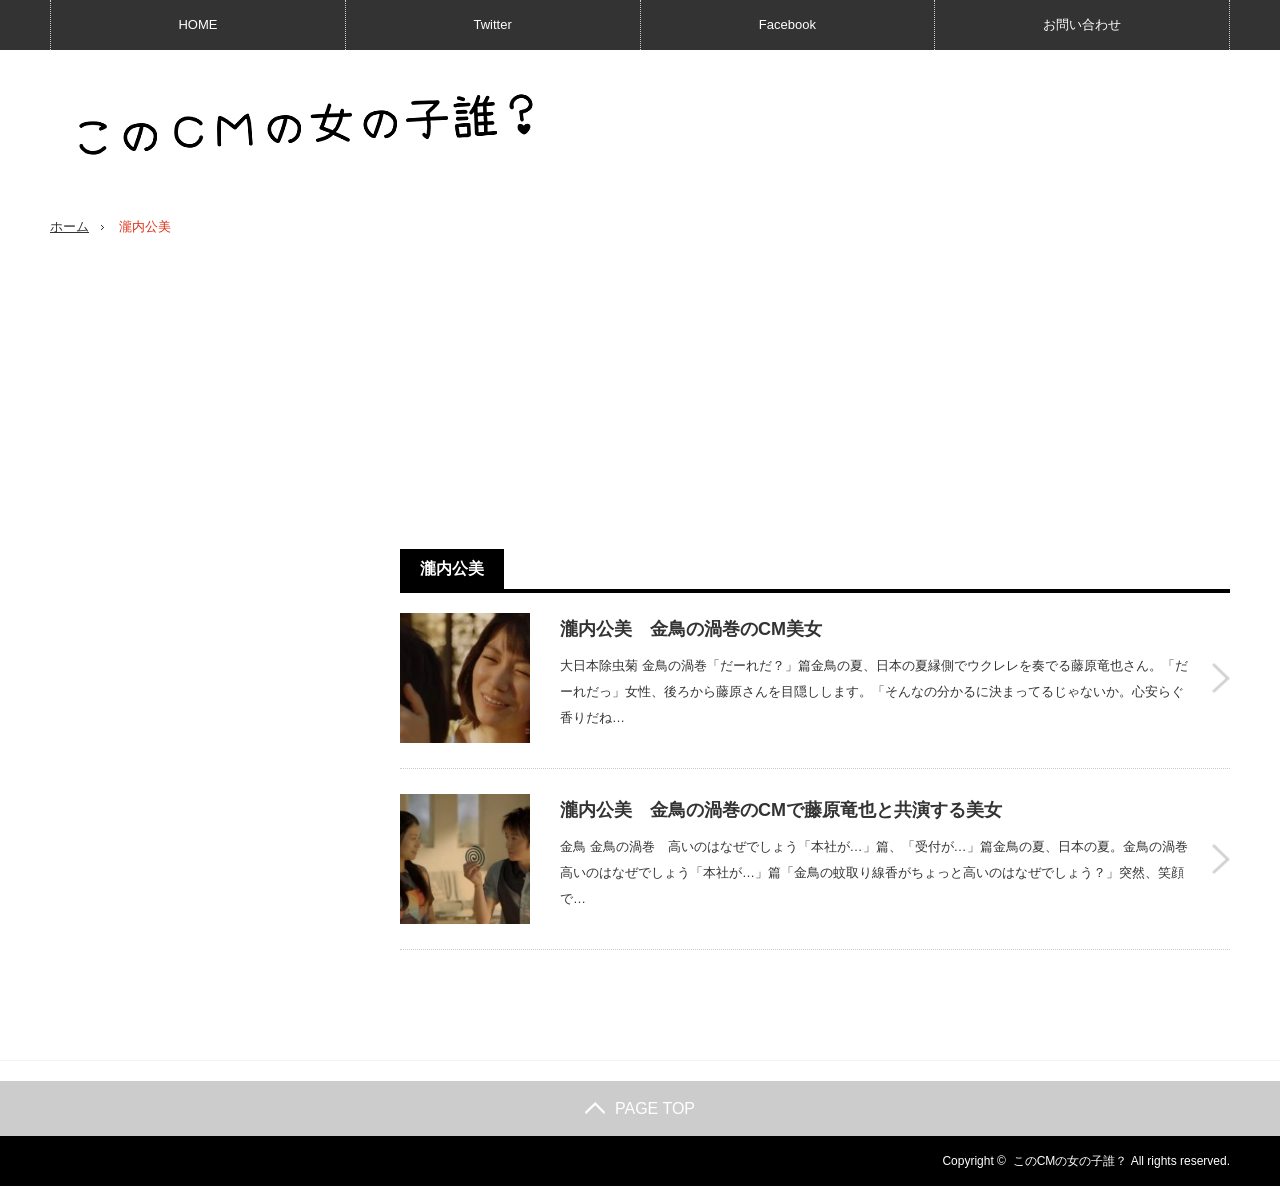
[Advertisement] (815, 393)
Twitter (492, 24)
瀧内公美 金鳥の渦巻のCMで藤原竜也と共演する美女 (781, 810)
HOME (197, 24)
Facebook (787, 24)
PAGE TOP (640, 1108)
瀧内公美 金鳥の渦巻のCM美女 (691, 629)
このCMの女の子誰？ (1070, 1161)
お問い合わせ (1082, 24)
